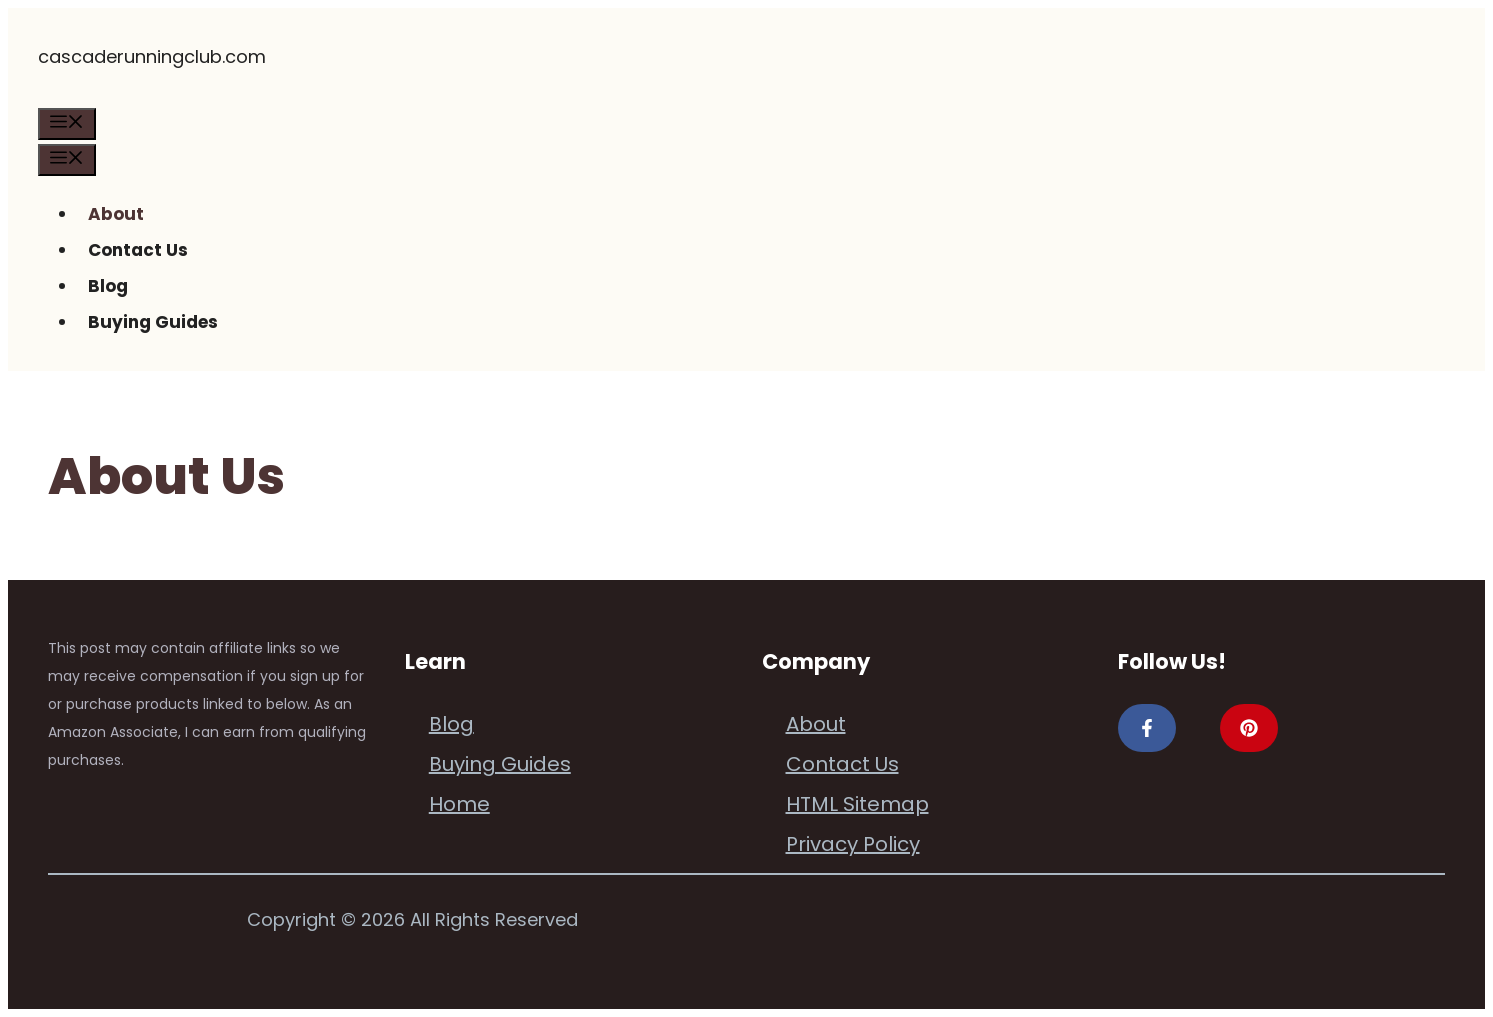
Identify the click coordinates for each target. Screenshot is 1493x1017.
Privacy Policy (853, 844)
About (116, 214)
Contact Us (138, 250)
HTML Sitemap (857, 804)
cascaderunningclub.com (152, 56)
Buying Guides (153, 322)
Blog (108, 286)
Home (459, 804)
